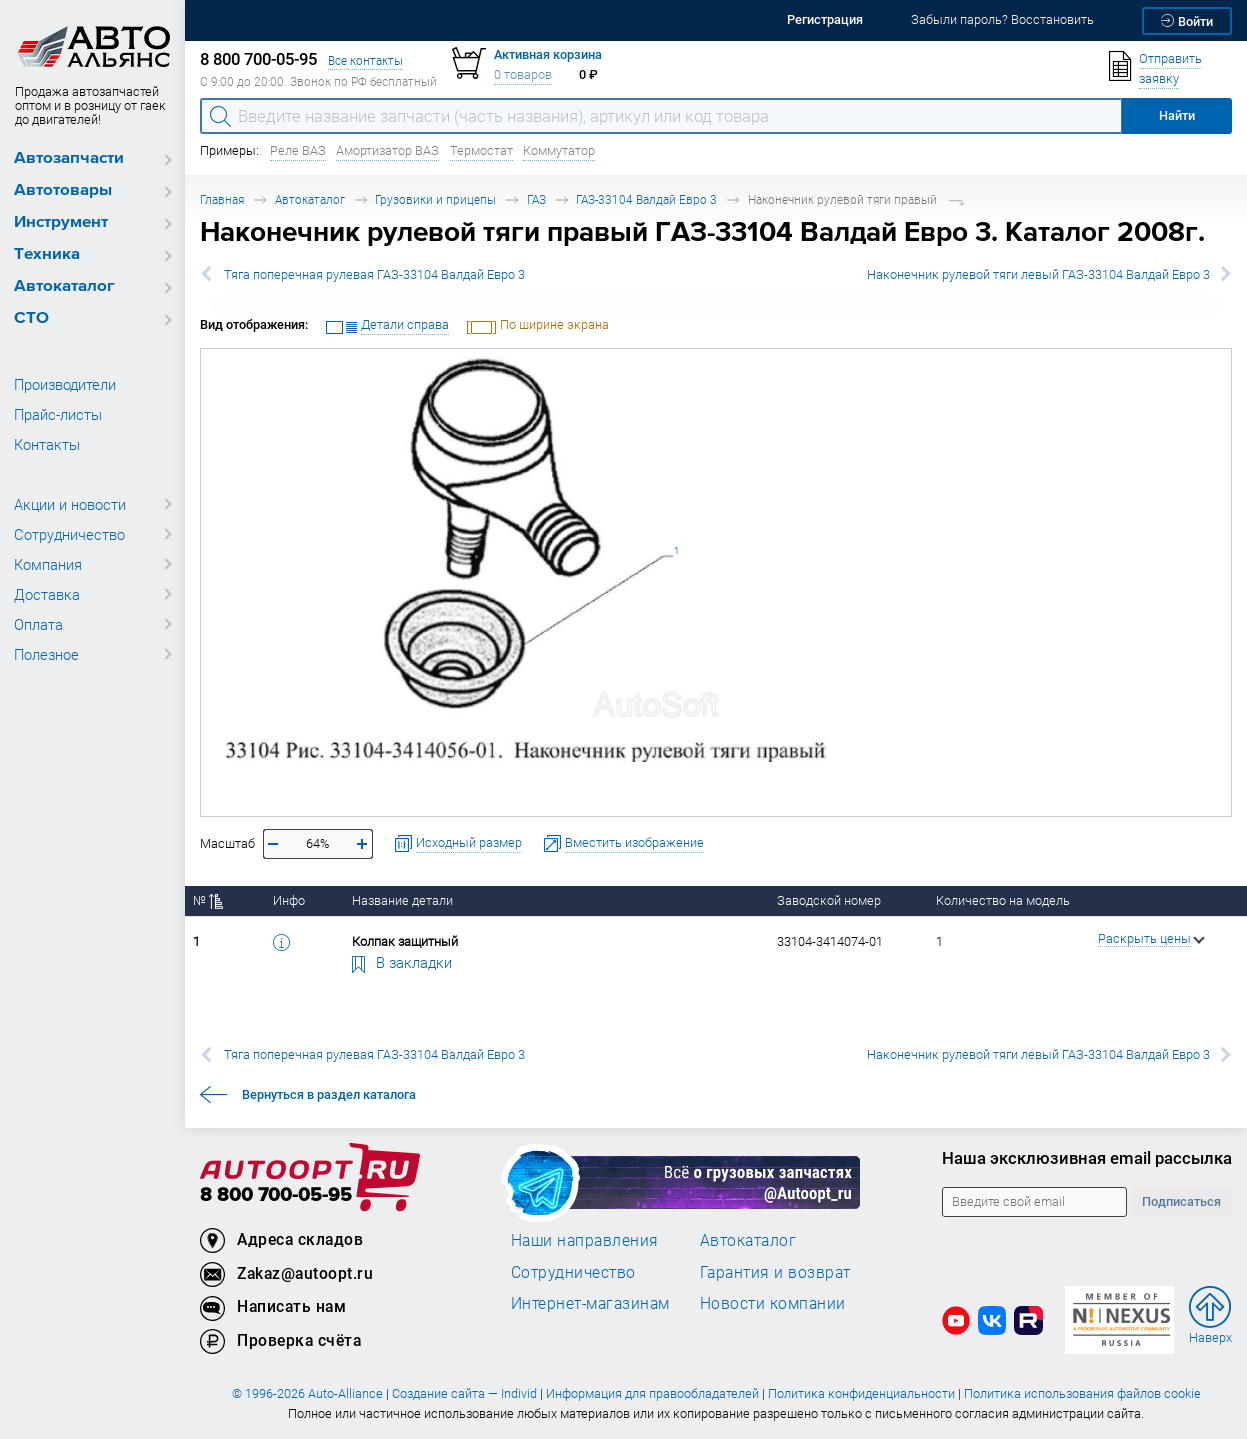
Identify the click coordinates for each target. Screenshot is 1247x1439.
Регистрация (825, 19)
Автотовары (63, 190)
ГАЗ (536, 199)
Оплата (38, 624)
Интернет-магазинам (590, 1303)
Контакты (47, 444)
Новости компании (773, 1303)
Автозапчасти (69, 158)
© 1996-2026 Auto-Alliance (307, 1393)
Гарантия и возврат (775, 1272)
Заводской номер (829, 900)
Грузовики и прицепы (435, 199)
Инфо (289, 900)
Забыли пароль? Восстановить (1002, 19)
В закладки (402, 962)
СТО (31, 318)
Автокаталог (64, 286)
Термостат (481, 150)
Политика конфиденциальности (861, 1393)
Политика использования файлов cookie (1082, 1393)
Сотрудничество (69, 534)
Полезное (46, 654)
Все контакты (365, 60)
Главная (222, 199)
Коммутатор (559, 150)
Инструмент (61, 222)
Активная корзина (548, 54)
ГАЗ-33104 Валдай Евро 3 (646, 199)
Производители (65, 384)
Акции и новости (70, 504)
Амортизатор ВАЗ (387, 150)
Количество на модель (1003, 900)
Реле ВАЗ (298, 150)
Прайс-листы (58, 414)
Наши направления (585, 1240)
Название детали (402, 900)
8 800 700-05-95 (276, 1195)
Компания (48, 564)
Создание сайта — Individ (464, 1393)
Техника (47, 254)
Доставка (47, 594)
